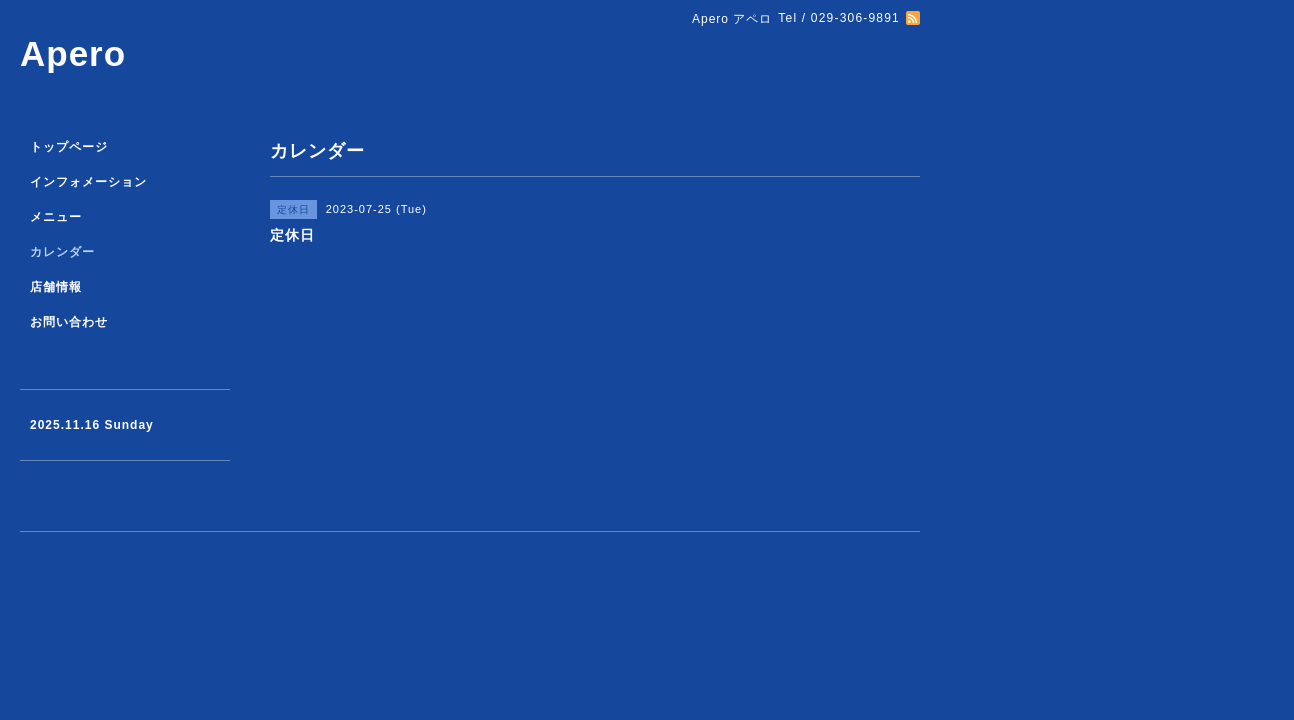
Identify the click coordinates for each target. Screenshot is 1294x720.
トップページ (69, 147)
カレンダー (62, 252)
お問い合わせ (69, 322)
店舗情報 (56, 287)
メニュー (56, 217)
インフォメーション (88, 182)
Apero (73, 53)
